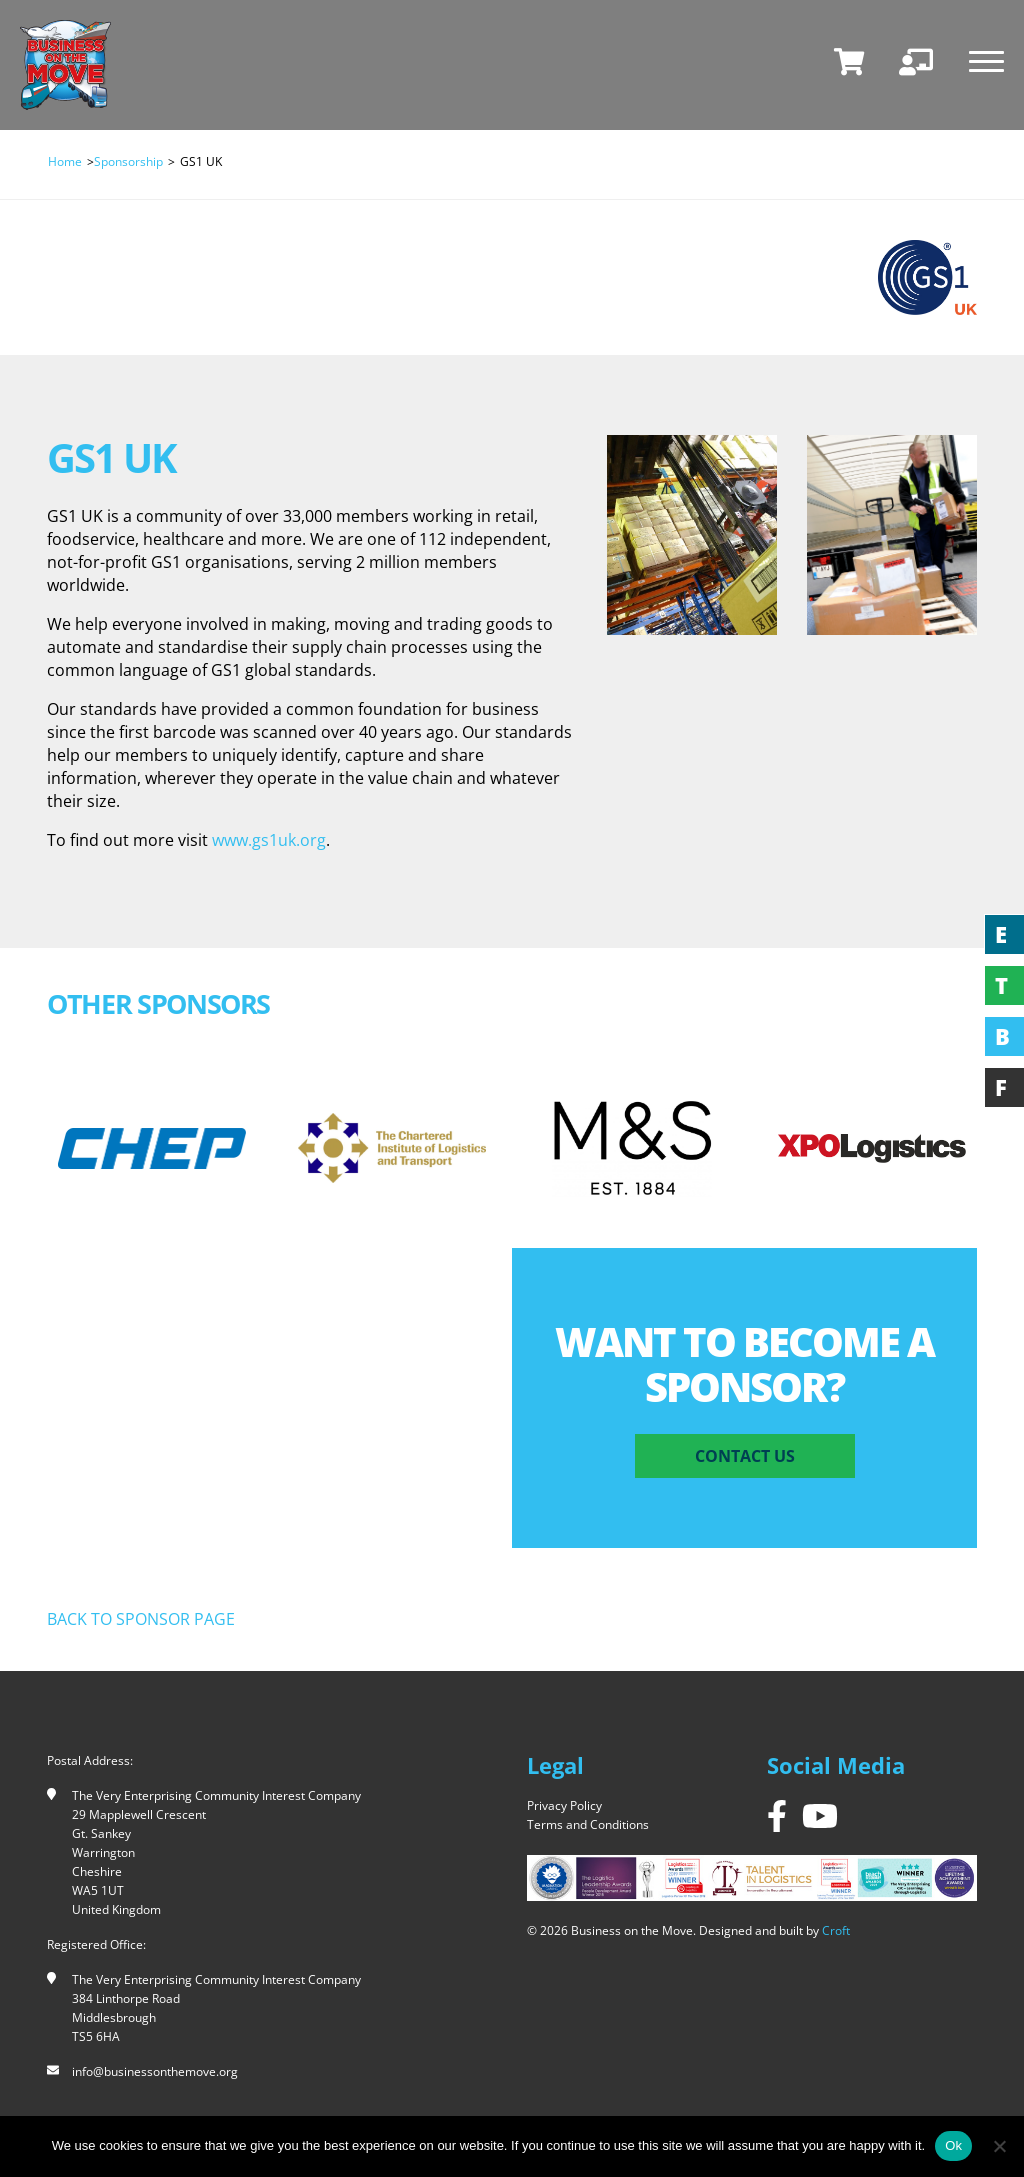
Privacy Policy (564, 1805)
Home (65, 161)
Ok (953, 2145)
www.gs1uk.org (269, 840)
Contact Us (745, 1456)
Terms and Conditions (588, 1824)
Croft (836, 1930)
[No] (999, 2146)
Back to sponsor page (141, 1619)
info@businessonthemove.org (155, 2071)
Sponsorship (128, 161)
